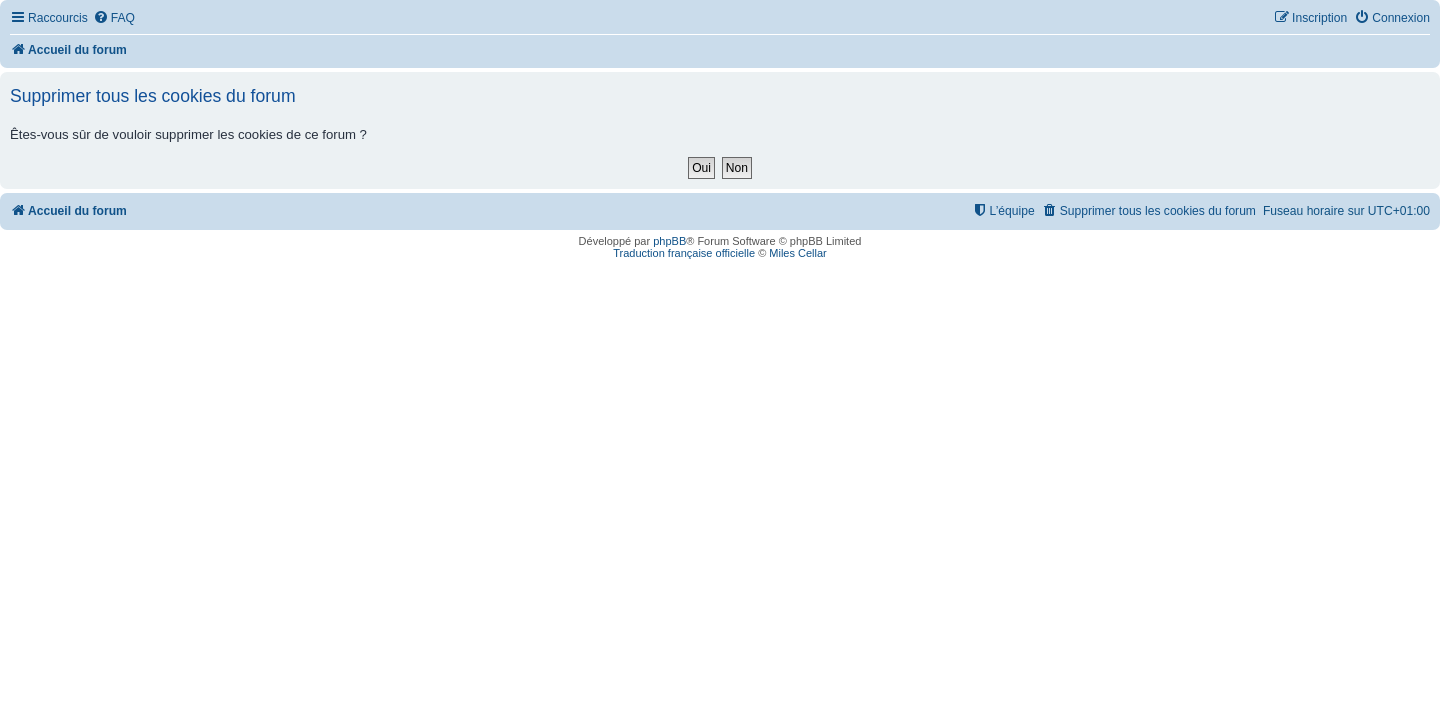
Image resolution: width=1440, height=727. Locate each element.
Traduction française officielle (684, 253)
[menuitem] (114, 18)
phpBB (669, 241)
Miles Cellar (797, 253)
